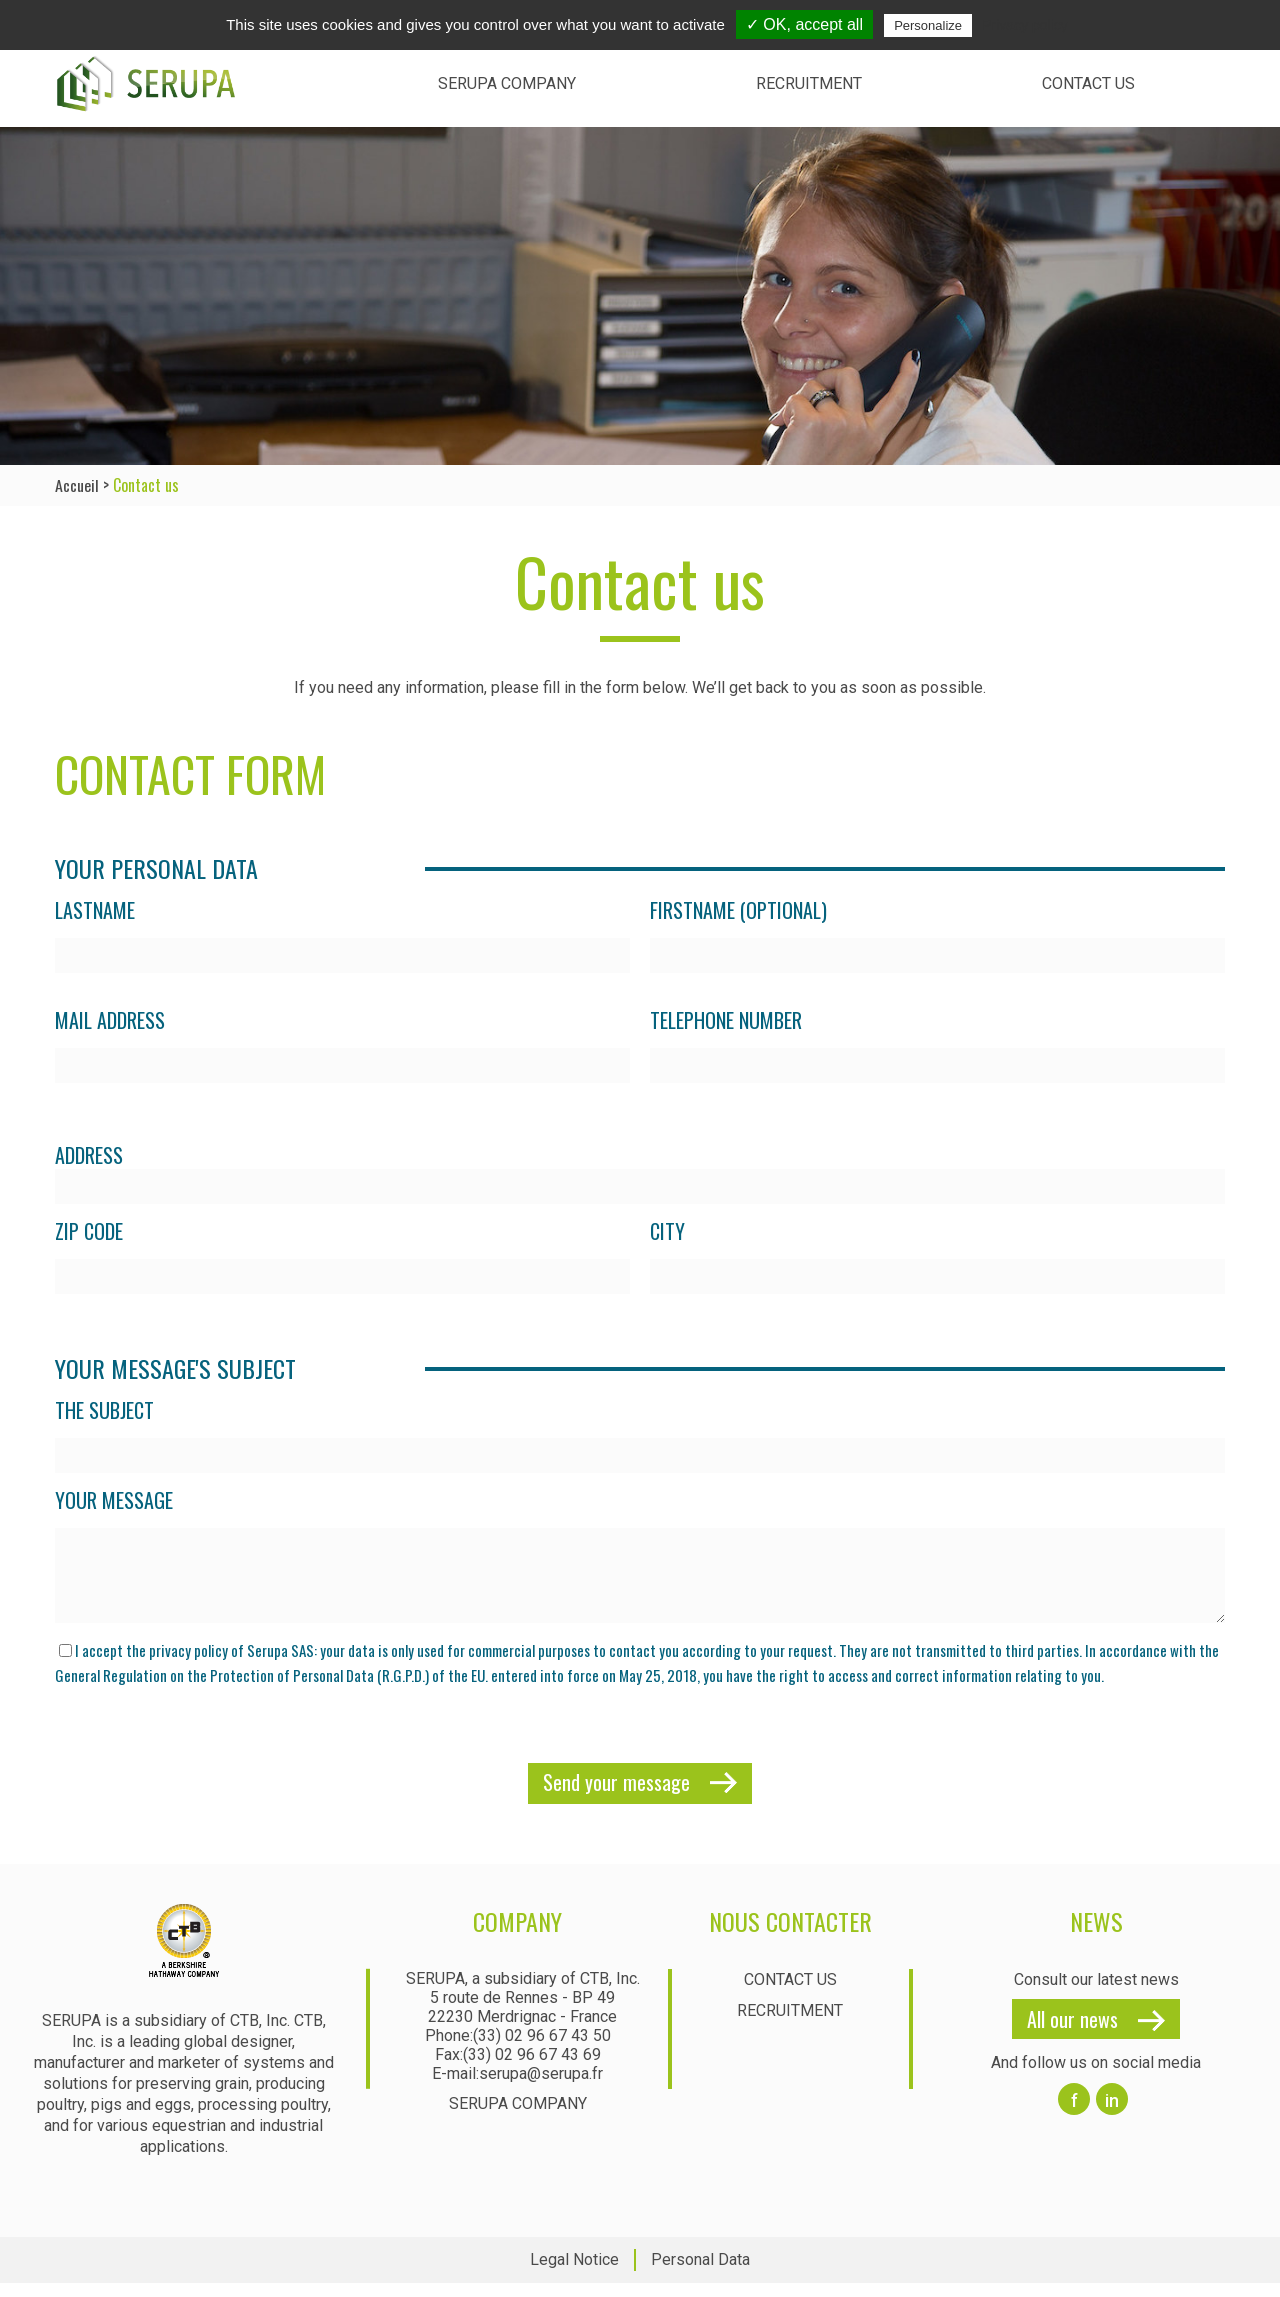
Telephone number (726, 1020)
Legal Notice (574, 2274)
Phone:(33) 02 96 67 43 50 (518, 2050)
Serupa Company (507, 83)
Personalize (928, 25)
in (1112, 2115)
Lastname (95, 910)
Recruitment (809, 83)
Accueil (77, 485)
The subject (104, 1410)
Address (89, 1155)
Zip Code (89, 1231)
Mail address (110, 1020)
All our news (1072, 2034)
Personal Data (700, 2274)
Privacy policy (1025, 25)
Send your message (616, 1797)
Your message (114, 1500)
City (667, 1231)
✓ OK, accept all (804, 24)
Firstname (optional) (738, 910)
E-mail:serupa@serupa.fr (517, 2088)
